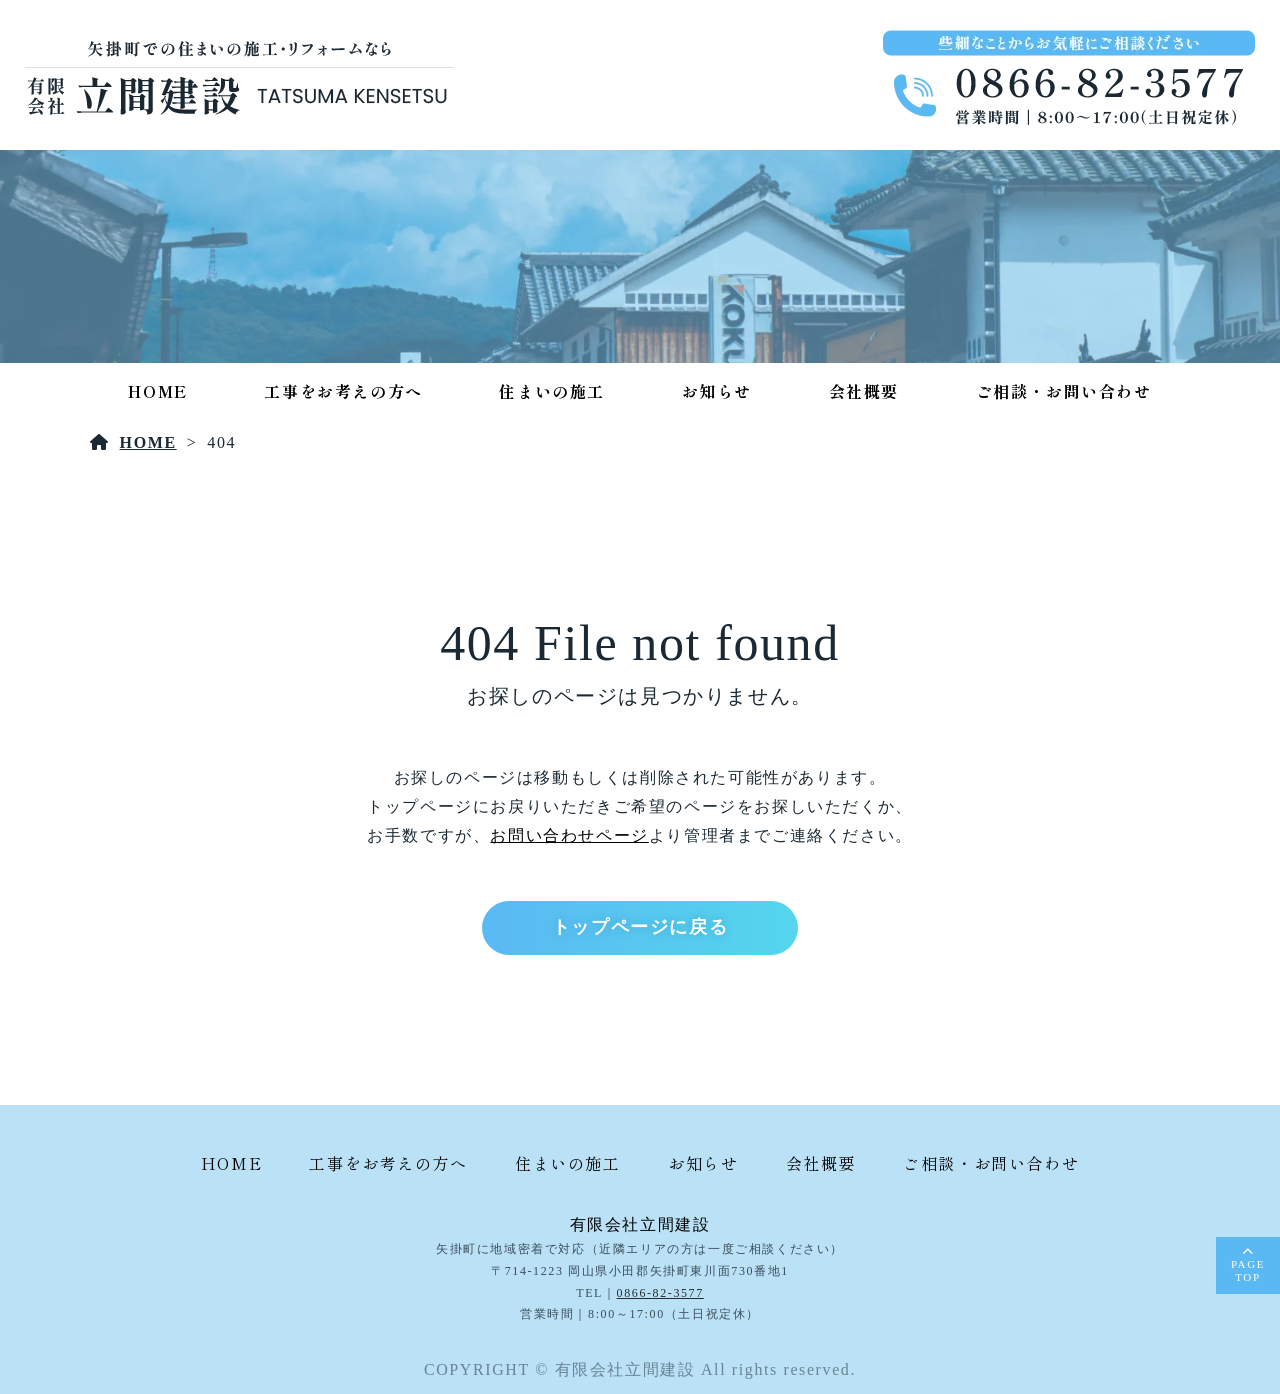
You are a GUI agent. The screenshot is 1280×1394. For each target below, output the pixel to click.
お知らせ (717, 391)
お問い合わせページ (569, 835)
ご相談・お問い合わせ (1064, 391)
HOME (157, 391)
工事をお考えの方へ (343, 391)
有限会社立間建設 (640, 1224)
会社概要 (864, 391)
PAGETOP (1248, 1270)
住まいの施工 (552, 391)
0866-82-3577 (660, 1293)
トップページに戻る (640, 927)
